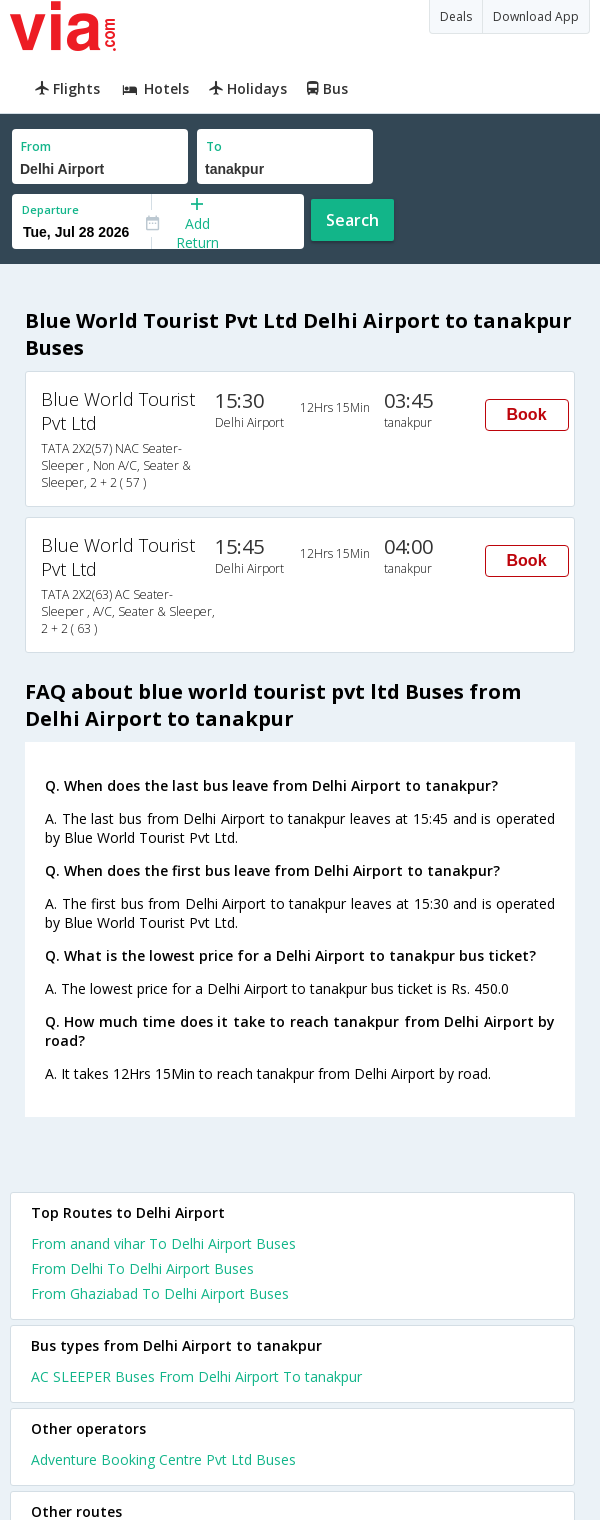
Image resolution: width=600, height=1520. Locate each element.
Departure (50, 209)
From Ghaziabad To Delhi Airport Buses (160, 1293)
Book (527, 414)
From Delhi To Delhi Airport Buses (142, 1268)
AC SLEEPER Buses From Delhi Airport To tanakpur (196, 1376)
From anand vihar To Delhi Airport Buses (163, 1243)
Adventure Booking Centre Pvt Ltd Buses (163, 1459)
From (36, 146)
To (214, 146)
